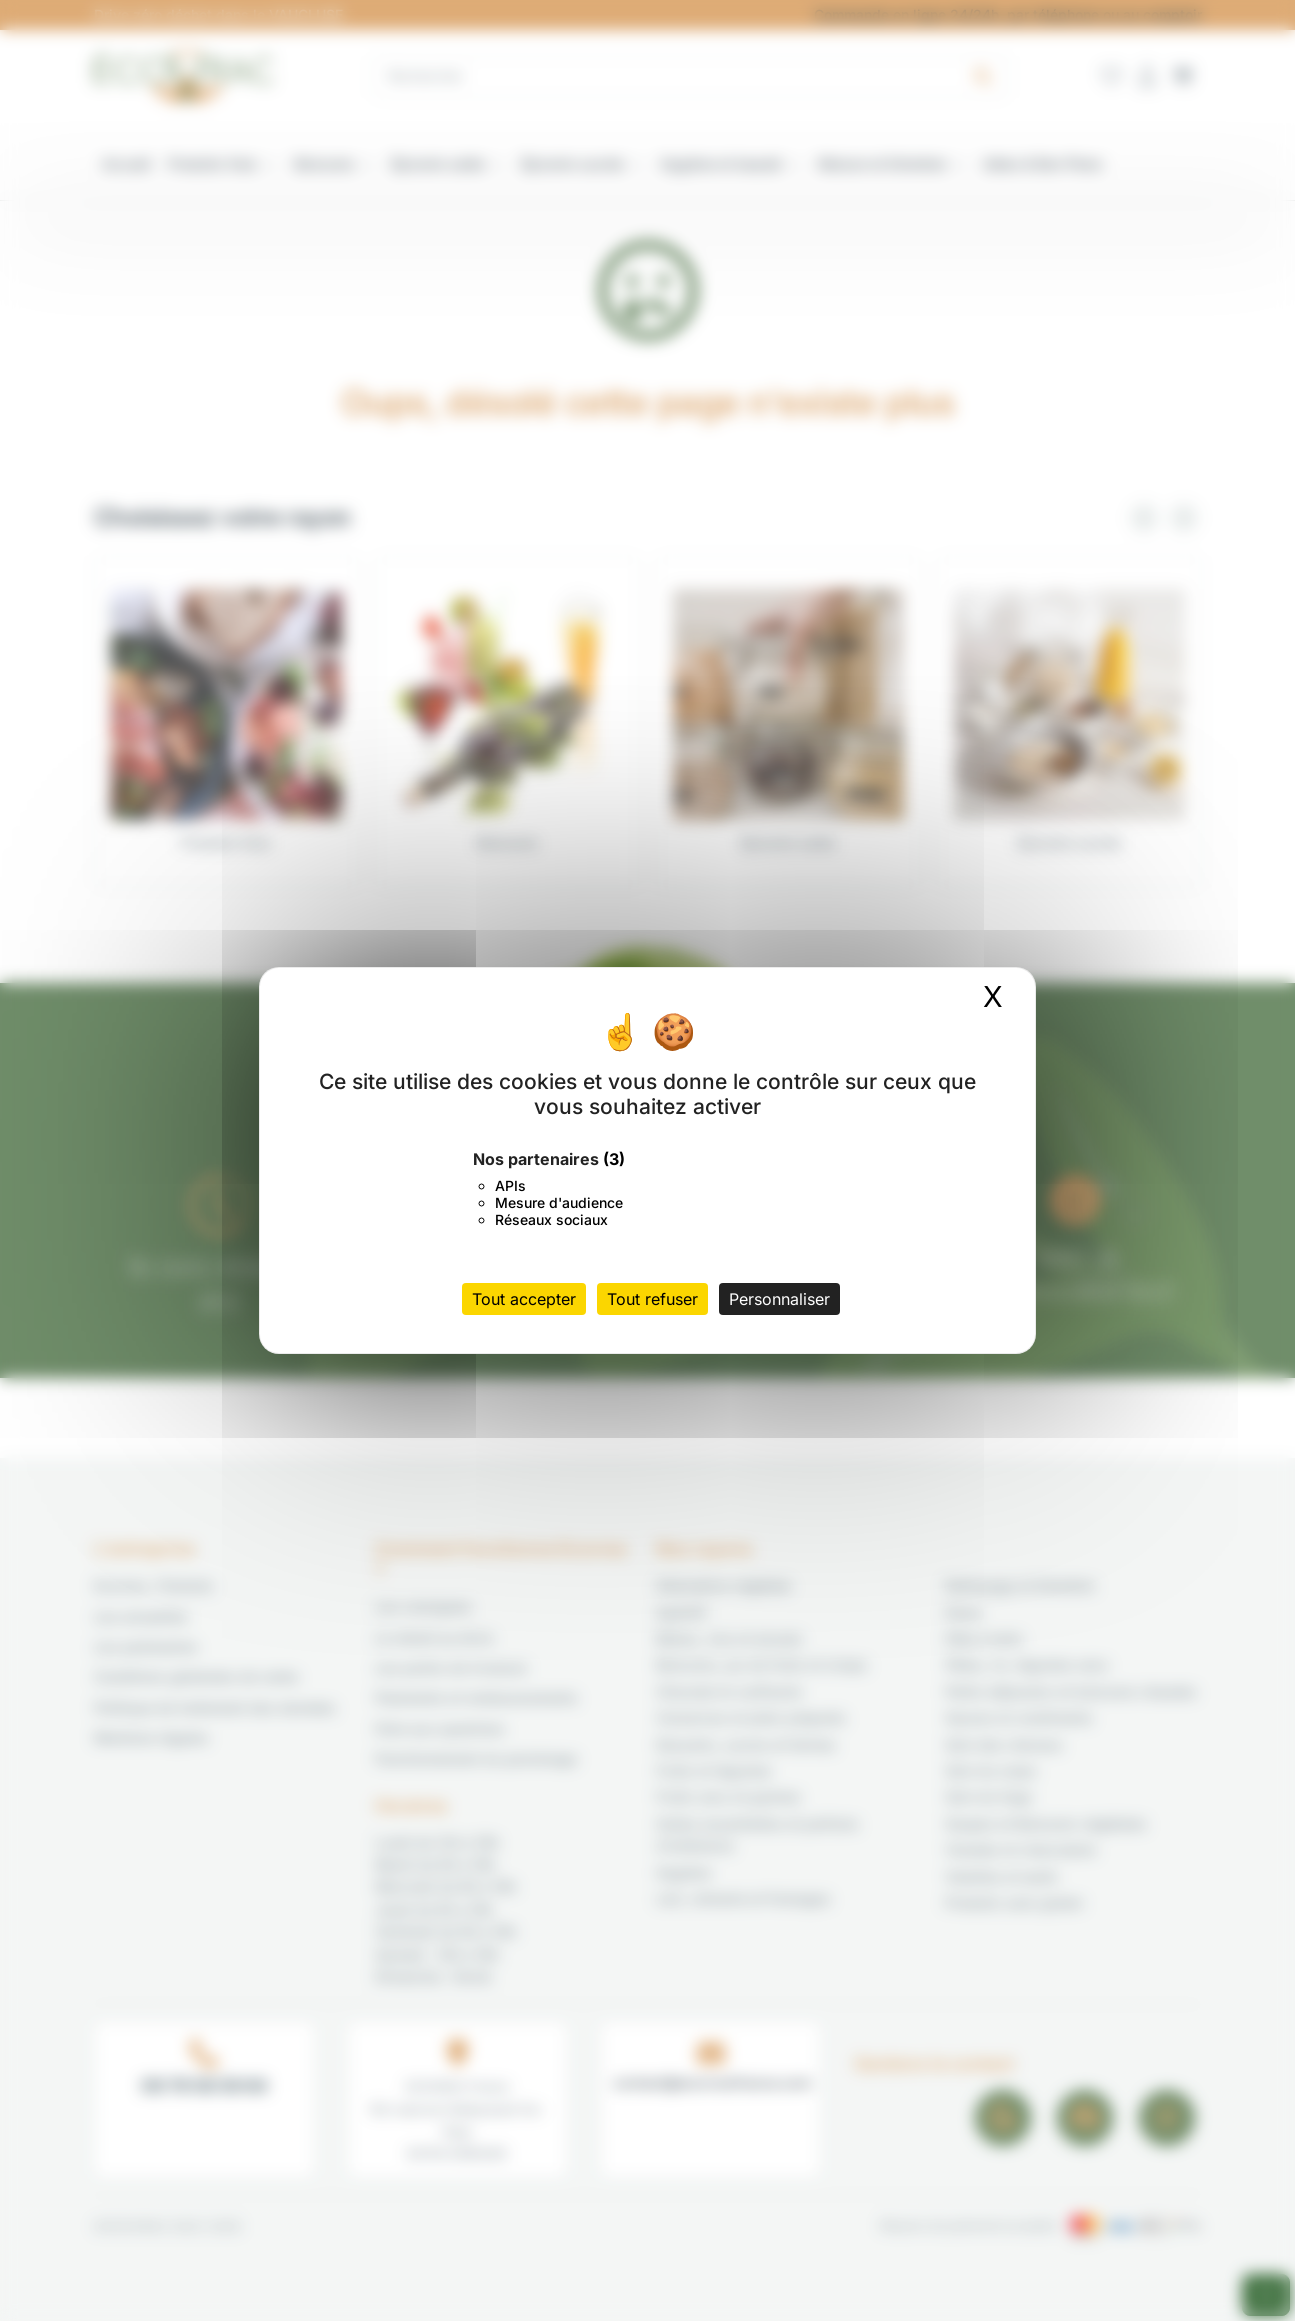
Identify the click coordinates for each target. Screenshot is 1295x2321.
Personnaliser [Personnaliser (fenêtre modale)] (779, 1299)
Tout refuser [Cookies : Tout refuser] (652, 1299)
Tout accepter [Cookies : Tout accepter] (524, 1299)
